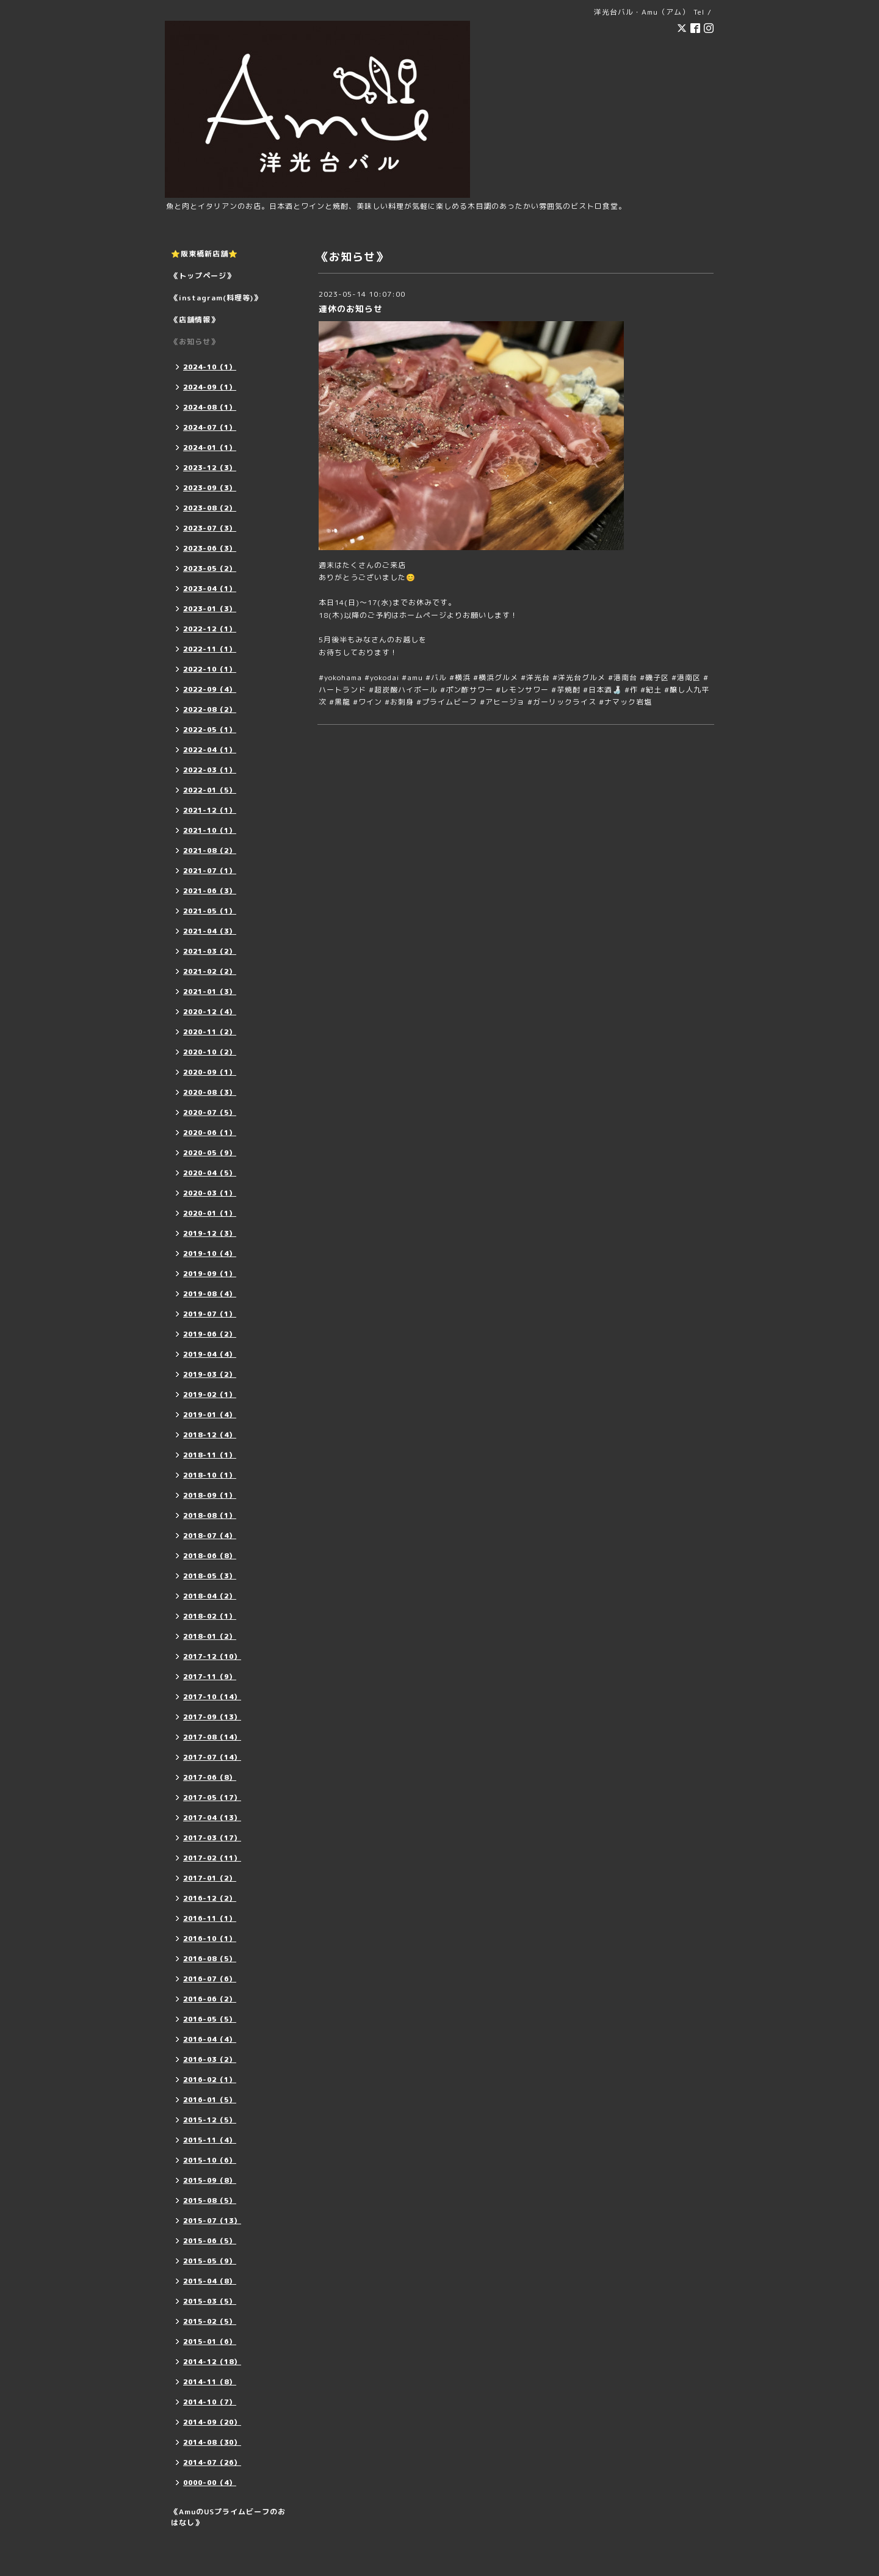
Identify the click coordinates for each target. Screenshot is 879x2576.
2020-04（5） (209, 1173)
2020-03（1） (209, 1193)
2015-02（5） (209, 2321)
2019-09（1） (209, 1274)
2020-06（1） (209, 1132)
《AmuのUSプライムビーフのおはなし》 (228, 2517)
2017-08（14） (212, 1737)
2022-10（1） (209, 669)
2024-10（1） (209, 367)
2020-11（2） (209, 1032)
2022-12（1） (209, 629)
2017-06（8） (209, 1777)
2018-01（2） (209, 1636)
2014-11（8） (209, 2382)
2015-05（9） (209, 2261)
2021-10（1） (209, 830)
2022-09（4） (209, 689)
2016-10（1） (209, 1938)
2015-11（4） (209, 2140)
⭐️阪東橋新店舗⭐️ (204, 254)
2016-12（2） (209, 1898)
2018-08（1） (209, 1515)
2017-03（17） (212, 1838)
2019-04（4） (209, 1354)
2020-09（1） (209, 1072)
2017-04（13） (212, 1818)
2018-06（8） (209, 1556)
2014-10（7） (209, 2402)
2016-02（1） (209, 2079)
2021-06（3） (209, 891)
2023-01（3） (209, 609)
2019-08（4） (209, 1294)
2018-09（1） (209, 1495)
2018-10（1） (209, 1475)
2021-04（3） (209, 931)
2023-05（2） (209, 568)
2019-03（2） (209, 1374)
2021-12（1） (209, 810)
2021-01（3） (209, 991)
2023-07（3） (209, 528)
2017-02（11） (212, 1858)
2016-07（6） (209, 1979)
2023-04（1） (209, 588)
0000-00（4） (209, 2482)
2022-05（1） (209, 730)
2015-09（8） (209, 2180)
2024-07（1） (209, 427)
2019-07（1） (209, 1314)
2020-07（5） (209, 1112)
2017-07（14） (212, 1757)
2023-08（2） (209, 508)
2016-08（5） (209, 1959)
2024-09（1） (209, 387)
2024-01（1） (209, 447)
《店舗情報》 (195, 319)
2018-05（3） (209, 1576)
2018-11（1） (209, 1455)
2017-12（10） (212, 1656)
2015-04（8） (209, 2281)
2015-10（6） (209, 2160)
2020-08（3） (209, 1092)
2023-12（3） (209, 468)
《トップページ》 (202, 275)
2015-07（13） (212, 2221)
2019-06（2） (209, 1334)
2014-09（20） (212, 2422)
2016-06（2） (209, 1999)
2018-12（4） (209, 1435)
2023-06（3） (209, 548)
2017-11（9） (209, 1677)
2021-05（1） (209, 911)
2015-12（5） (209, 2120)
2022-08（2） (209, 709)
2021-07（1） (209, 871)
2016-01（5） (209, 2100)
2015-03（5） (209, 2301)
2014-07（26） (212, 2462)
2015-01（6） (209, 2341)
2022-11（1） (209, 649)
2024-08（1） (209, 407)
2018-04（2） (209, 1596)
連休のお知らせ (351, 308)
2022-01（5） (209, 790)
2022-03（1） (209, 770)
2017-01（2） (209, 1878)
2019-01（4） (209, 1415)
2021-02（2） (209, 971)
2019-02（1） (209, 1394)
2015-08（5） (209, 2200)
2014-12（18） (212, 2362)
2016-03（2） (209, 2059)
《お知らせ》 (195, 341)
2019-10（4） (209, 1253)
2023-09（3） (209, 488)
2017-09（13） (212, 1717)
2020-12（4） (209, 1012)
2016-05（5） (209, 2019)
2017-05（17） (212, 1797)
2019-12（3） (209, 1233)
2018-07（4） (209, 1535)
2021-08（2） (209, 850)
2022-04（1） (209, 750)
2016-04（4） (209, 2039)
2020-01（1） (209, 1213)
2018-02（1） (209, 1616)
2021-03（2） (209, 951)
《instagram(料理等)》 (216, 297)
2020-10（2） (209, 1052)
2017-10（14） (212, 1697)
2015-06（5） (209, 2241)
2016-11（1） (209, 1918)
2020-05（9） (209, 1153)
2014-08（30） (212, 2442)
